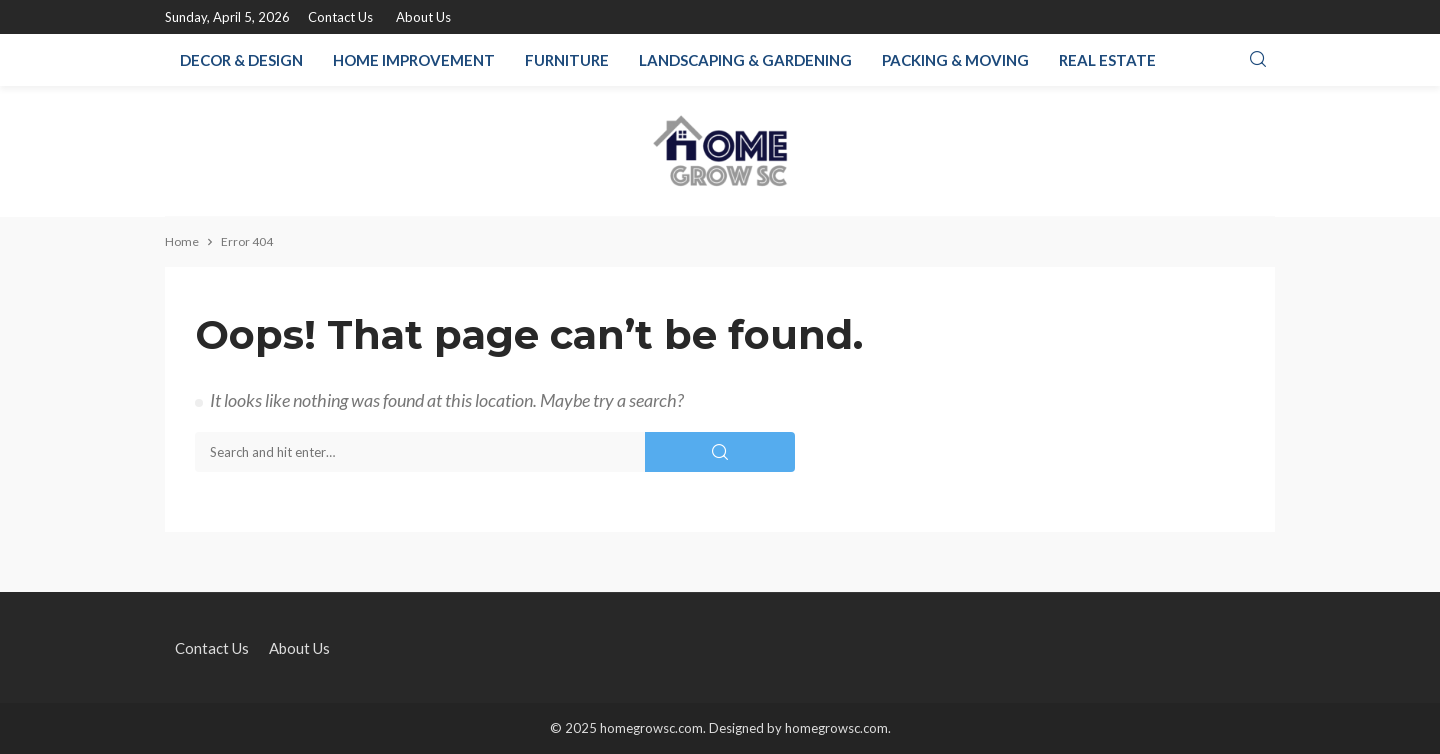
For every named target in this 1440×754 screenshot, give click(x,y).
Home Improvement (414, 60)
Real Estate (1107, 60)
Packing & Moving (955, 60)
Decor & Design (241, 60)
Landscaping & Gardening (745, 60)
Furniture (567, 60)
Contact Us (340, 17)
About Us (423, 17)
